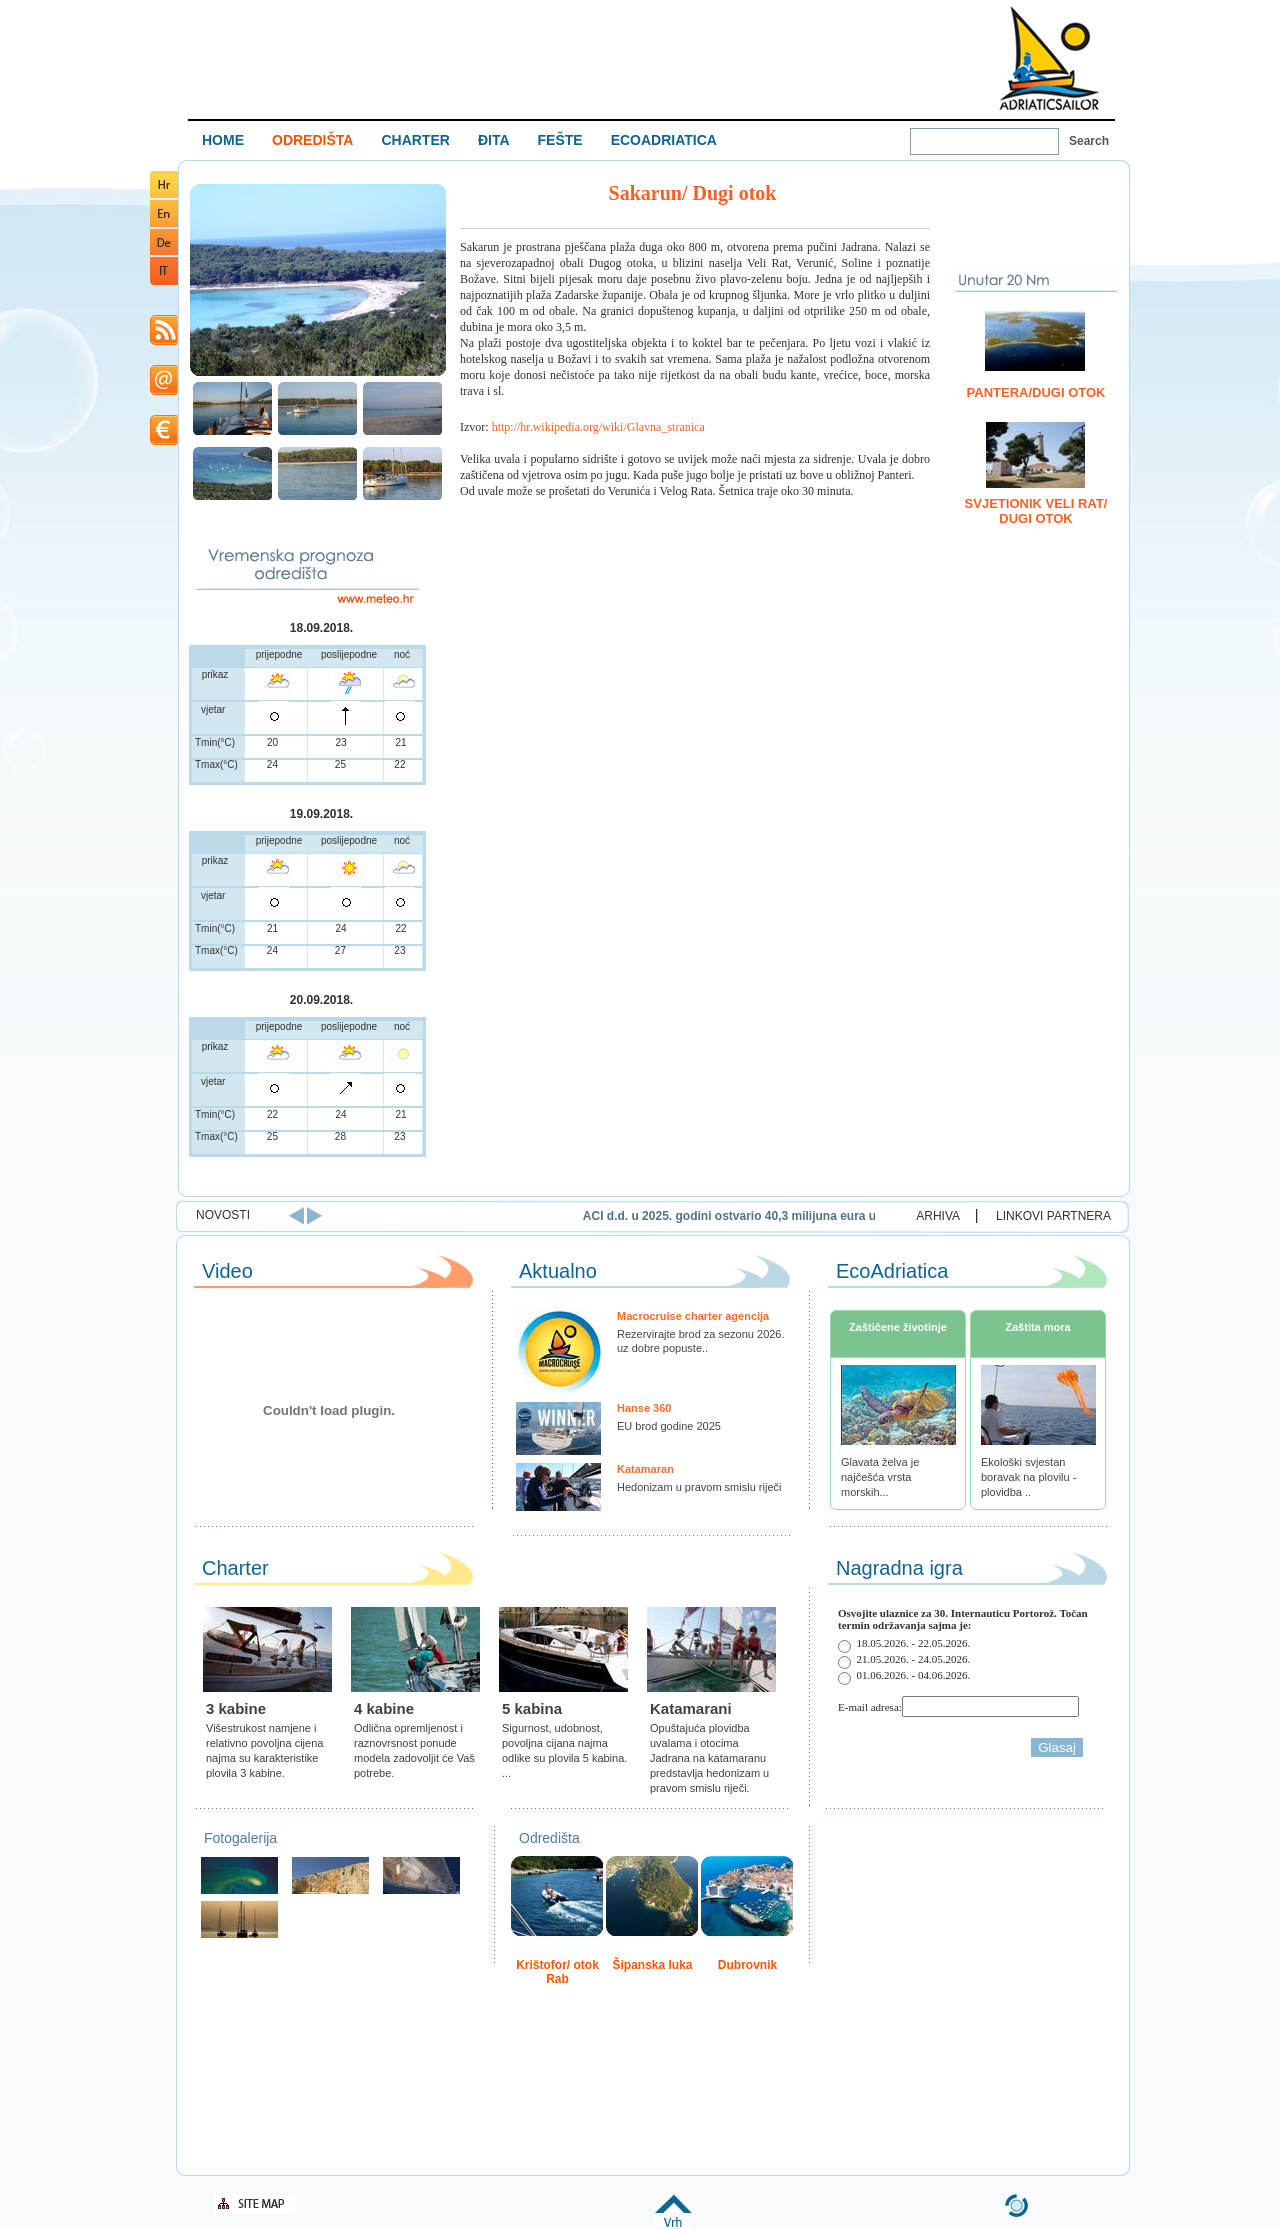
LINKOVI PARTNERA (1053, 1216)
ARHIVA (938, 1216)
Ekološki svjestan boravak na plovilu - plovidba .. (1028, 1477)
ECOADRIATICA (664, 140)
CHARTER (415, 140)
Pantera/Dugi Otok (1036, 392)
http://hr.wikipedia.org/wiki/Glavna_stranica (598, 427)
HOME (223, 140)
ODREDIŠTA (312, 140)
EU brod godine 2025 (669, 1426)
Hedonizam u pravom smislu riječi (699, 1487)
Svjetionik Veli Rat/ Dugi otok (1036, 511)
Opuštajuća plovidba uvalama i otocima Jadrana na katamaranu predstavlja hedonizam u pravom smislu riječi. (709, 1758)
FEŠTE (560, 140)
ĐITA (494, 140)
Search (1089, 141)
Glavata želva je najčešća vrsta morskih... (880, 1477)
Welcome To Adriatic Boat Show (1049, 57)
